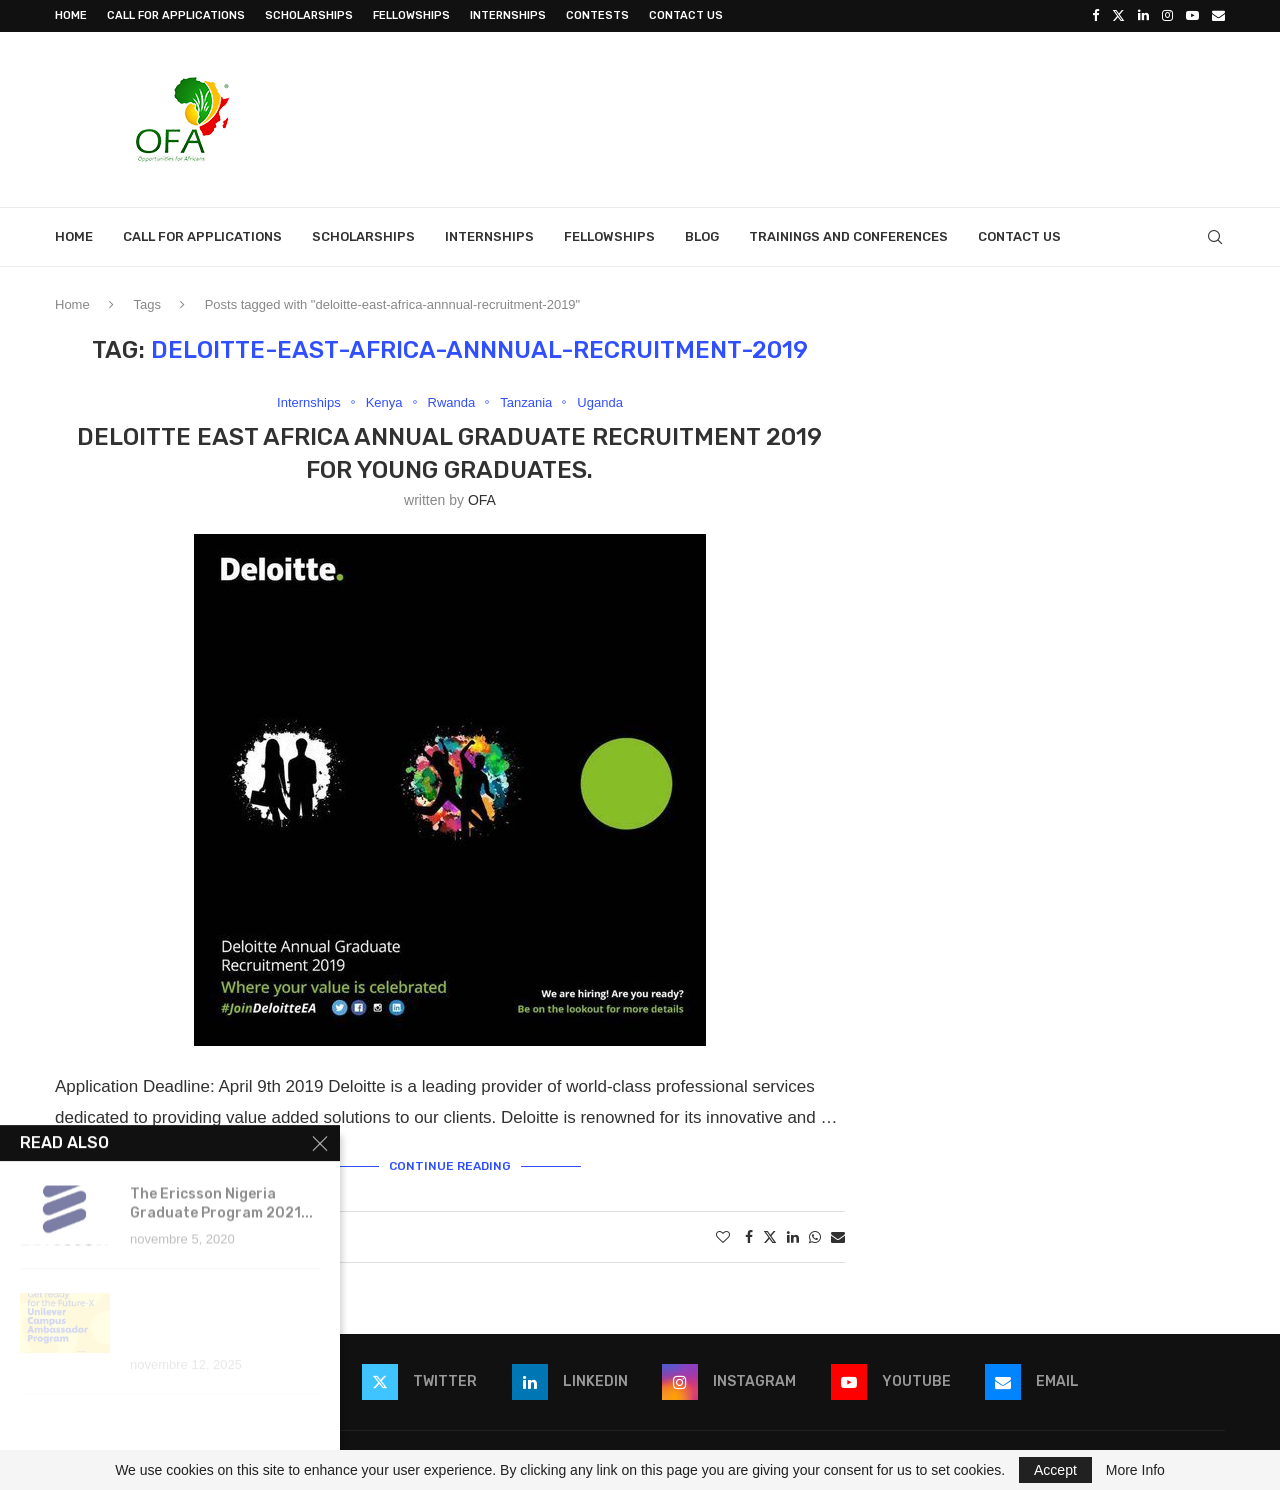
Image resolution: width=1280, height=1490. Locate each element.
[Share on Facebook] (749, 1237)
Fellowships (411, 15)
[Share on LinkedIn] (793, 1237)
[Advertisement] (861, 117)
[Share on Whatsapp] (815, 1237)
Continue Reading (450, 1166)
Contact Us (686, 15)
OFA (482, 500)
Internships (508, 15)
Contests (597, 15)
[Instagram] (1167, 16)
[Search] (1215, 237)
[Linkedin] (1143, 16)
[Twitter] (1118, 16)
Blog (702, 236)
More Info (1135, 1470)
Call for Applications (176, 15)
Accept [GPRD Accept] (1055, 1470)
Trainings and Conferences (848, 236)
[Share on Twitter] (770, 1236)
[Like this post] (723, 1237)
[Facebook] (1095, 16)
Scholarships (309, 15)
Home (71, 15)
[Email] (1218, 16)
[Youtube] (1192, 16)
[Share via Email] (838, 1237)
